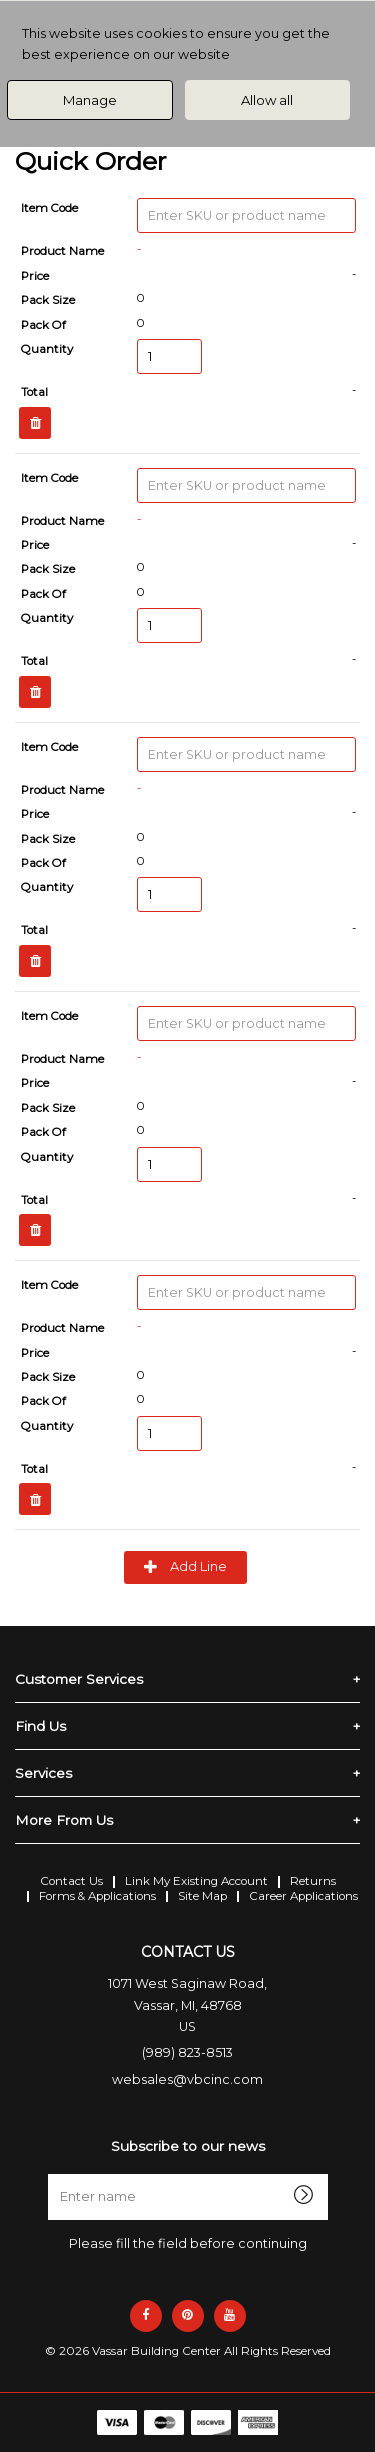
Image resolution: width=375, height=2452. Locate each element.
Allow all (267, 100)
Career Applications (303, 1896)
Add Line (185, 1567)
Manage (90, 100)
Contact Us (71, 1881)
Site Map (202, 1896)
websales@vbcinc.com (187, 2079)
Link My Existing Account (196, 1881)
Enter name (193, 2173)
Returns (313, 1881)
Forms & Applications (97, 1896)
